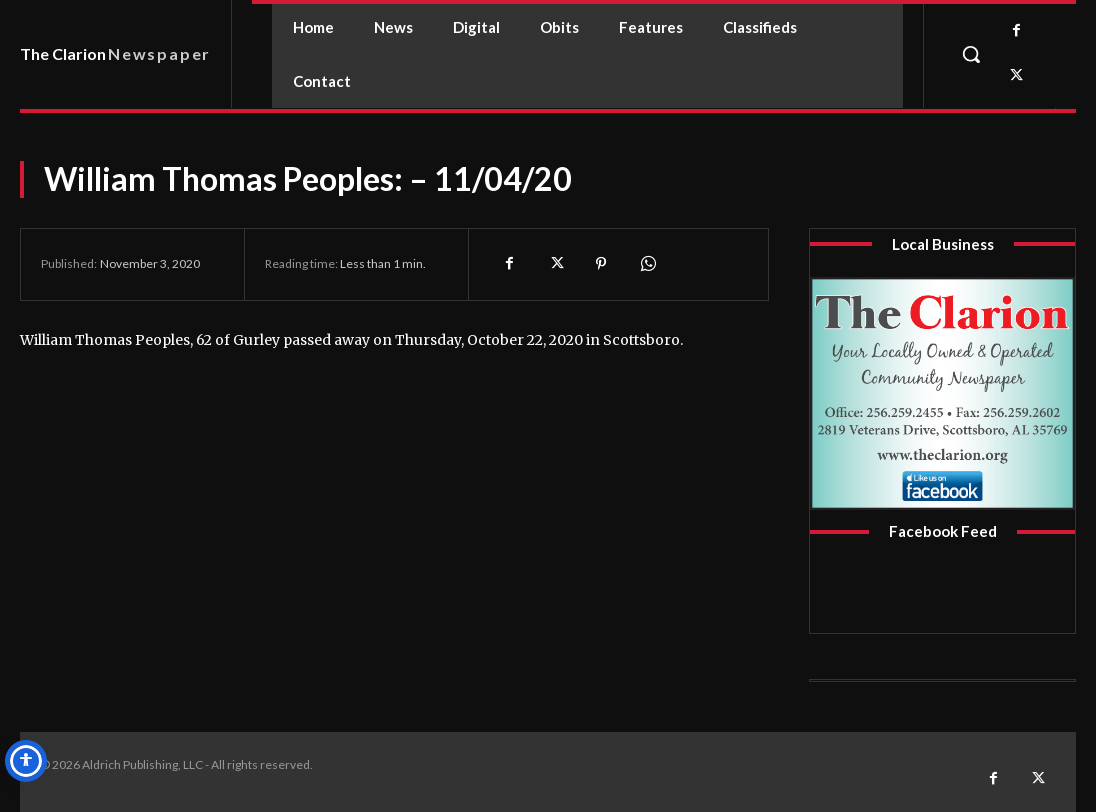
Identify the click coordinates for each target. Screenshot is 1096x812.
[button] (971, 54)
